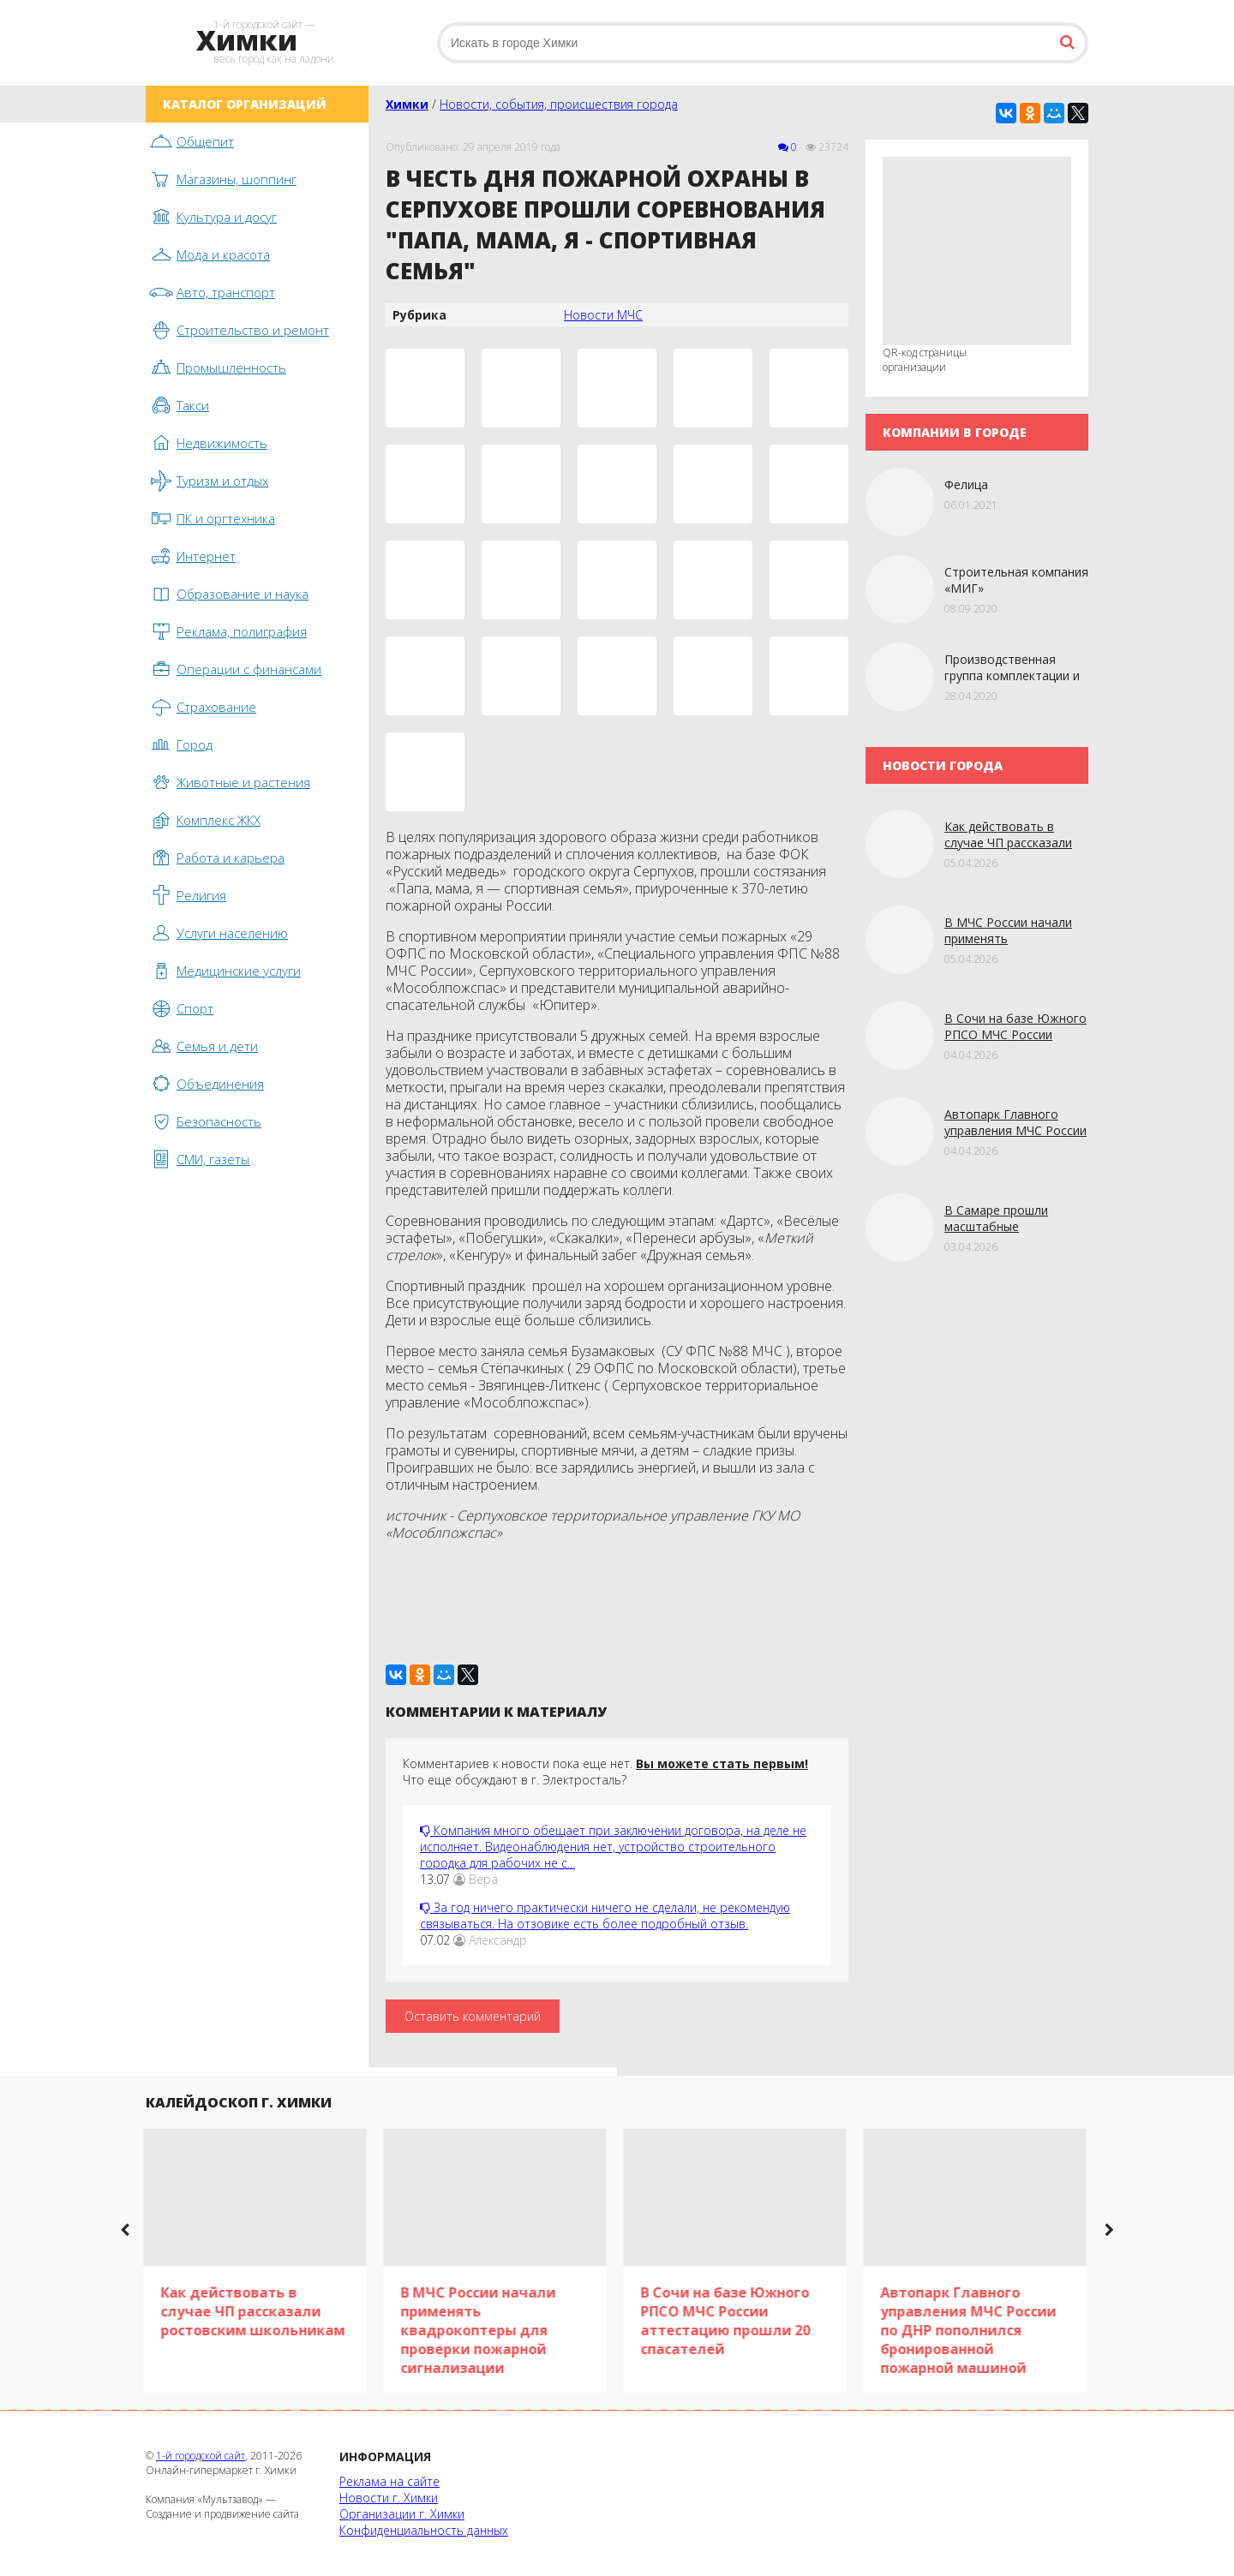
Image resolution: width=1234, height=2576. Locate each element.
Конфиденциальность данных (423, 2530)
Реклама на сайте (389, 2481)
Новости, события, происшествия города (559, 104)
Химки (407, 104)
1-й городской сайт (200, 2455)
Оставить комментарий (472, 2016)
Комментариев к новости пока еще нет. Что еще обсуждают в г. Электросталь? (605, 1771)
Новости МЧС (603, 315)
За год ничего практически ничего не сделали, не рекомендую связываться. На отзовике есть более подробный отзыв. (605, 1915)
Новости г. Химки (388, 2497)
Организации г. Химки (401, 2514)
